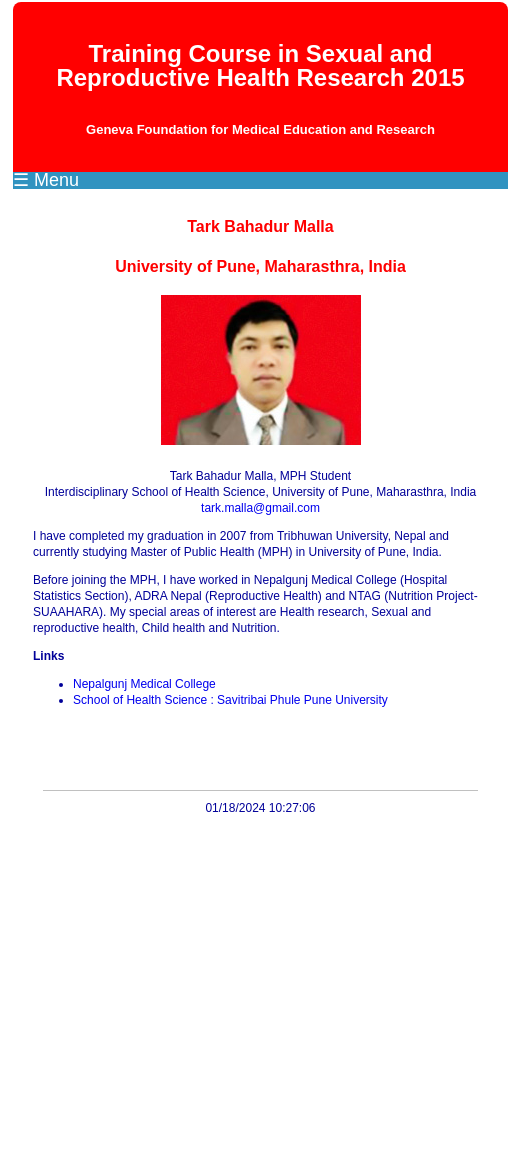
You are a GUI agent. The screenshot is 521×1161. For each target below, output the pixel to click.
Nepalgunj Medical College (144, 684)
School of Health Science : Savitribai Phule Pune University (230, 700)
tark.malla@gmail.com (260, 508)
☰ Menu (46, 180)
